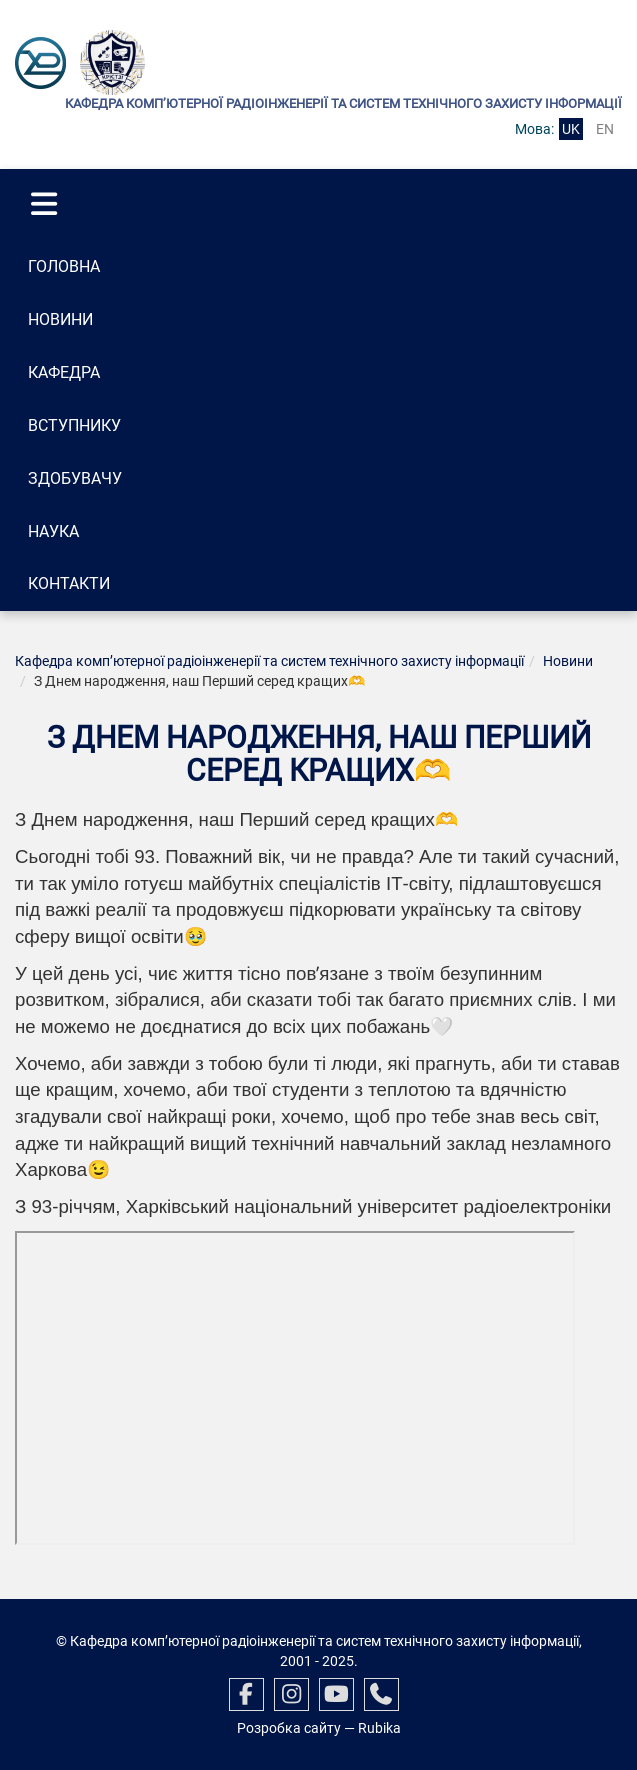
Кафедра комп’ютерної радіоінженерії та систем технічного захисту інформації (269, 661)
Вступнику (74, 425)
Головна (64, 266)
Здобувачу (75, 478)
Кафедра (64, 372)
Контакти (69, 583)
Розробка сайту (289, 1728)
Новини (60, 319)
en (605, 129)
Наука (53, 531)
